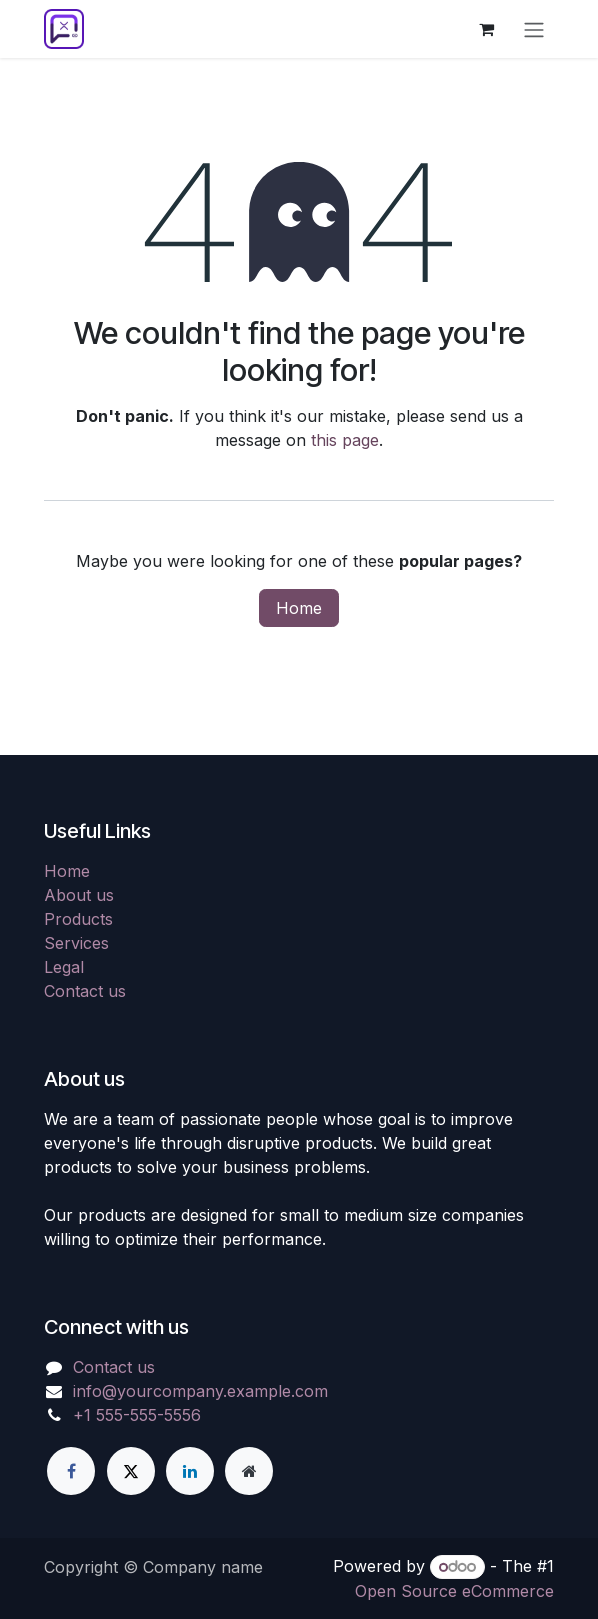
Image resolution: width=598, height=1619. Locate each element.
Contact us (85, 991)
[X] (131, 1471)
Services (76, 943)
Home (299, 608)
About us (79, 895)
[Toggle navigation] (534, 29)
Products (78, 919)
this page (345, 440)
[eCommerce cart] (486, 29)
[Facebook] (71, 1471)
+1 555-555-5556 (137, 1415)
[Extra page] (249, 1471)
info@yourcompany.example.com (200, 1391)
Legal (64, 967)
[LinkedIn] (190, 1471)
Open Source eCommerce (454, 1591)
